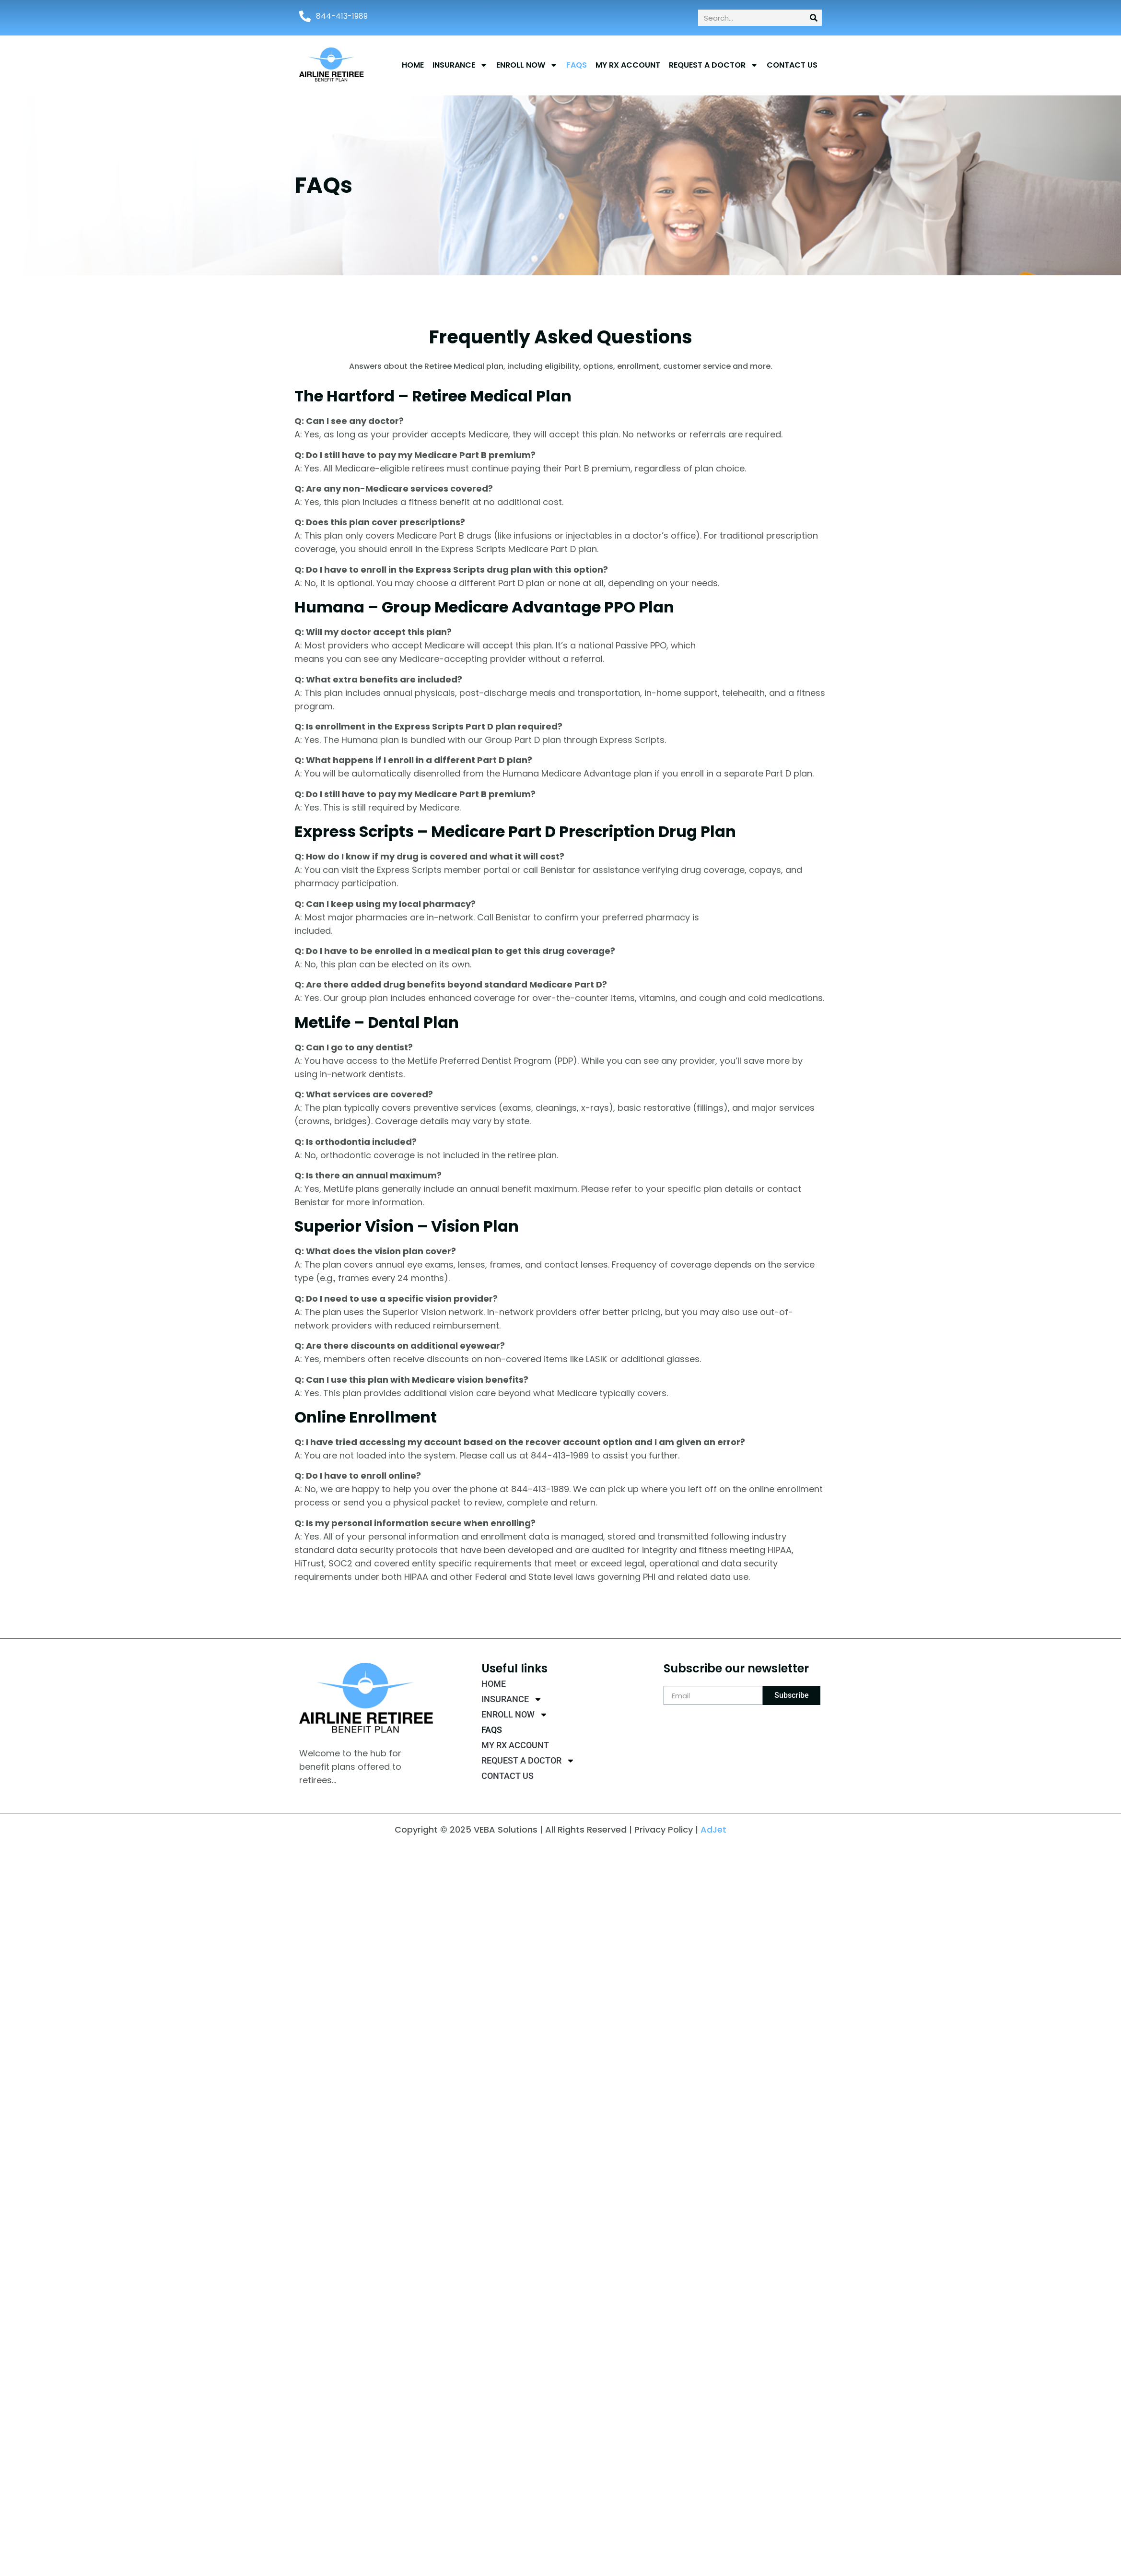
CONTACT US (792, 65)
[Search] (814, 18)
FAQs (576, 65)
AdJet (713, 1829)
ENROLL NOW (527, 65)
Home (413, 65)
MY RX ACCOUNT (628, 65)
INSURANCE (460, 65)
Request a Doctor (713, 65)
